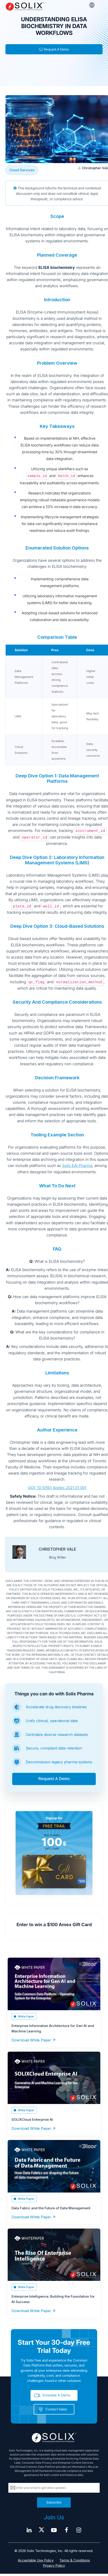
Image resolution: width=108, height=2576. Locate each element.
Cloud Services (21, 170)
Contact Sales (56, 2409)
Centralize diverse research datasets (57, 1734)
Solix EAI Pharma (77, 1165)
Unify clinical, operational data (52, 1720)
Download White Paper (31, 2040)
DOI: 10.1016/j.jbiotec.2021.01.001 (57, 1487)
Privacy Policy (54, 2565)
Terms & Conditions (74, 2560)
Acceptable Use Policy (36, 2560)
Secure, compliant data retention (54, 1748)
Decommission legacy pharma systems (59, 1762)
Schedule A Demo (56, 2395)
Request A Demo (54, 49)
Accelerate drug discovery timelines (56, 1707)
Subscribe (53, 2502)
